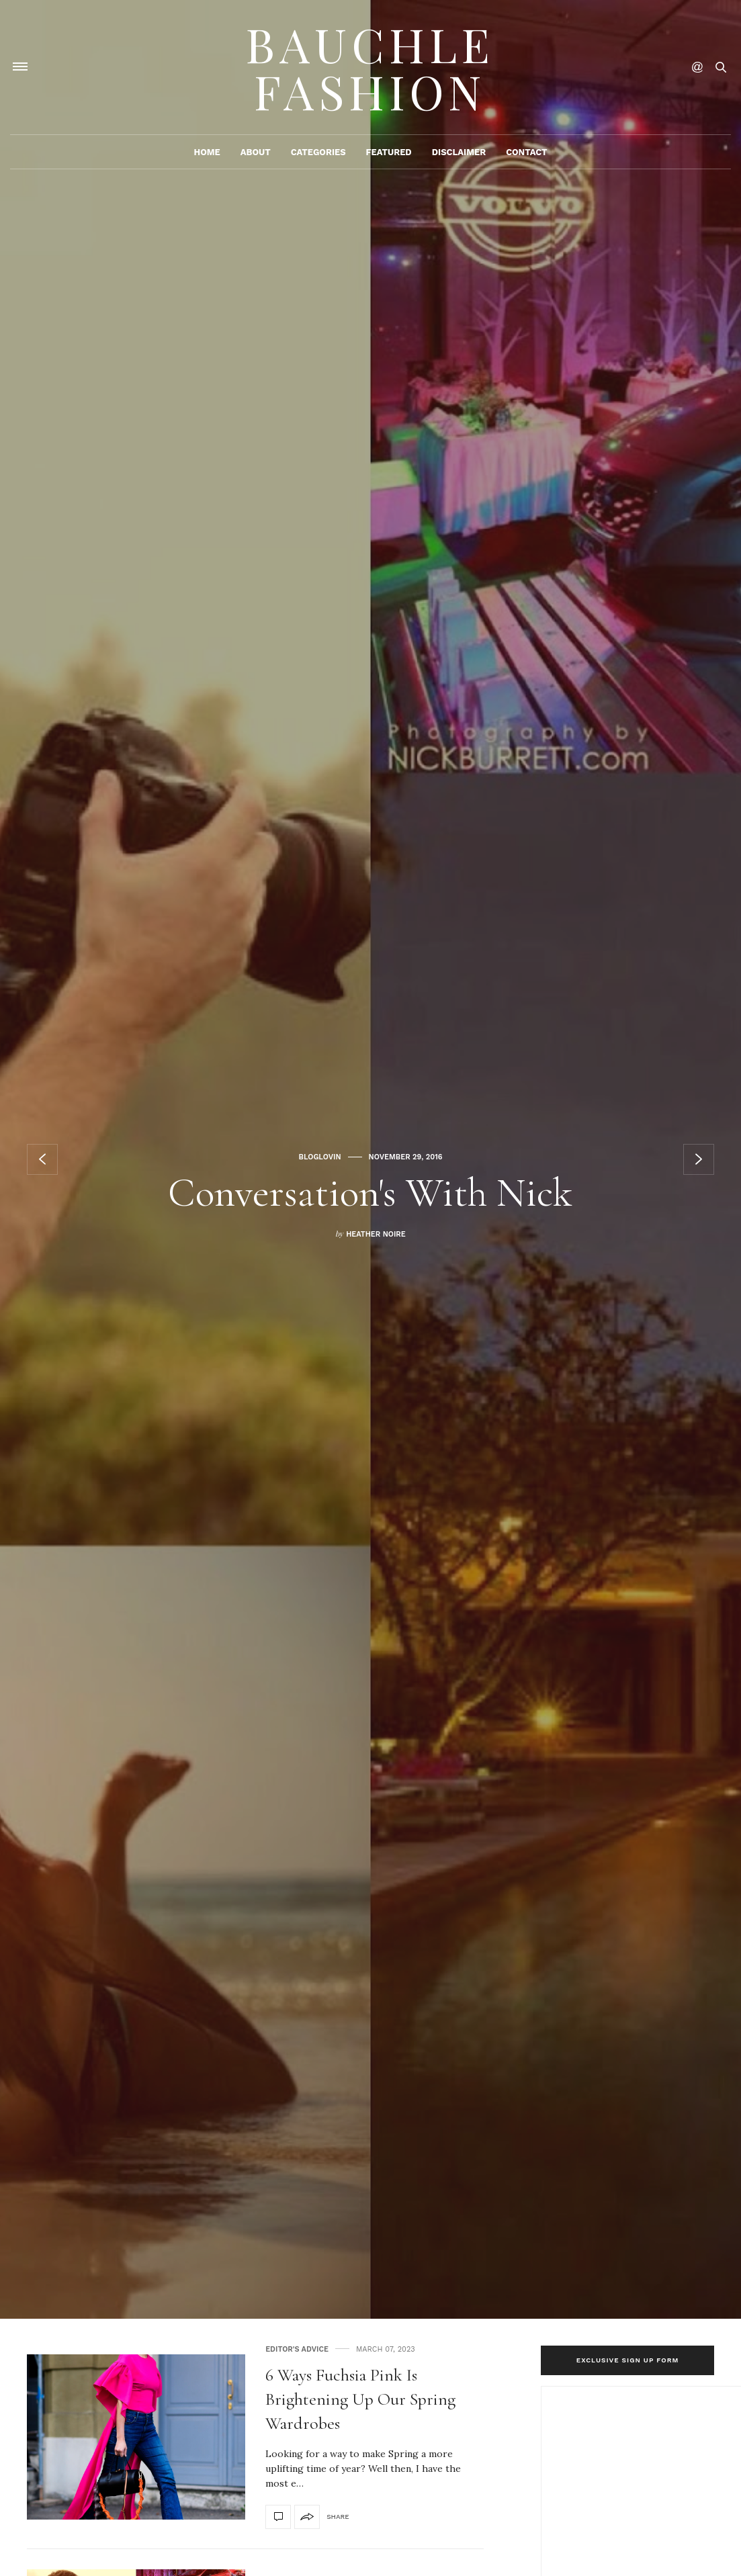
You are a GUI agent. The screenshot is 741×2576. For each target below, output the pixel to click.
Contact (526, 152)
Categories (318, 152)
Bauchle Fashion (370, 67)
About (256, 152)
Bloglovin (319, 1157)
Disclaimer (459, 152)
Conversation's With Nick (370, 1193)
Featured (389, 152)
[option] (370, 1159)
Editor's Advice (297, 2349)
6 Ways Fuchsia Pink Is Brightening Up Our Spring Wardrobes (360, 2399)
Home (206, 152)
